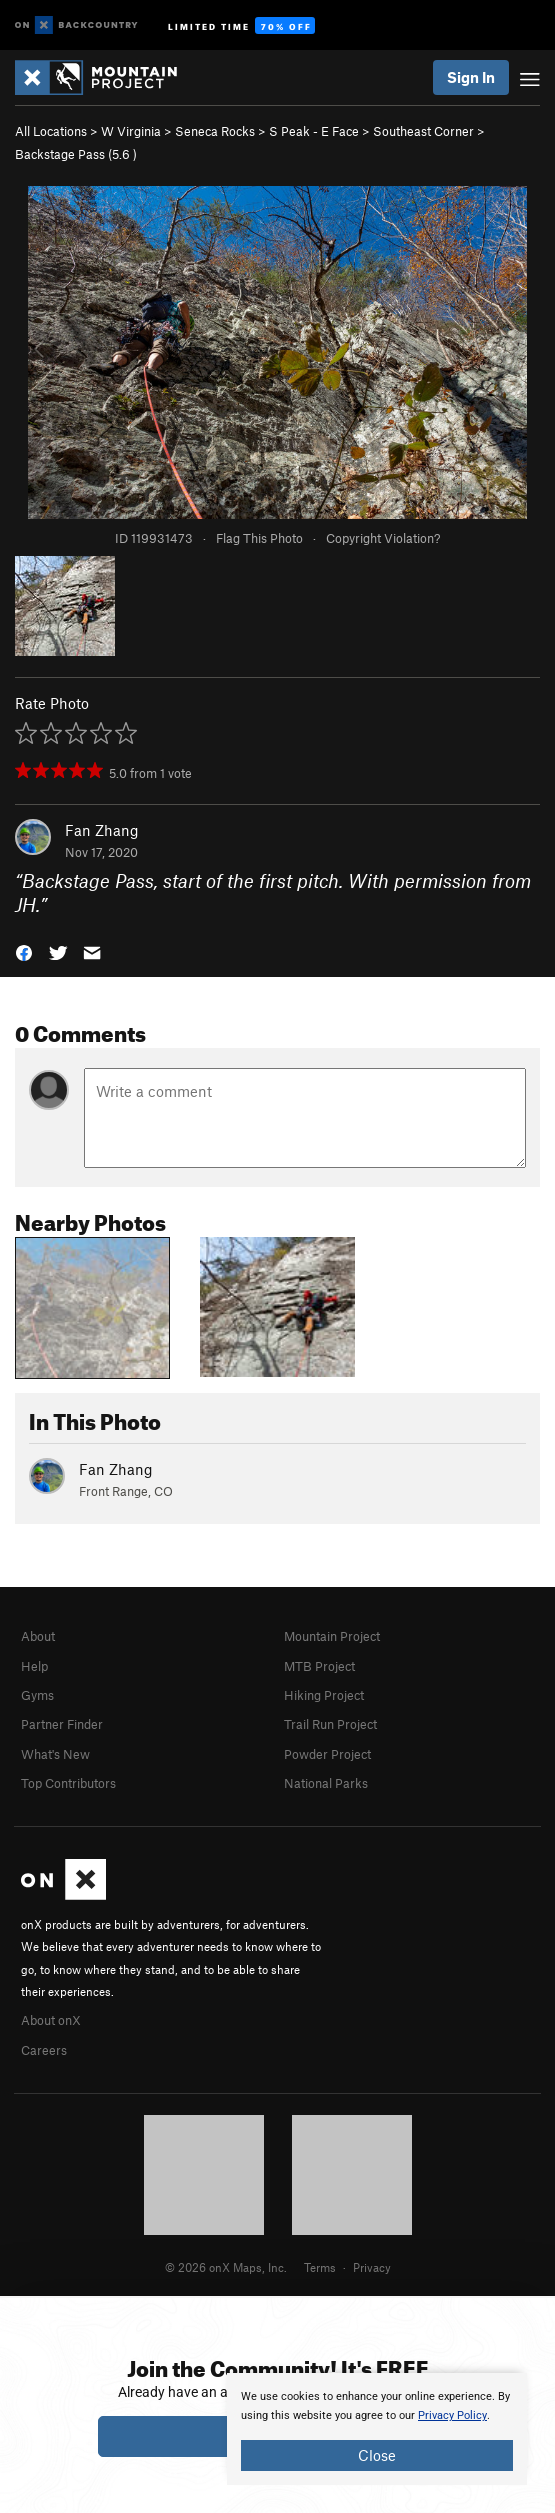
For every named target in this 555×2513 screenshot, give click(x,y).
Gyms (37, 1695)
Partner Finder (62, 1724)
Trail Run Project (330, 1724)
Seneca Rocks (215, 131)
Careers (44, 2050)
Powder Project (327, 1754)
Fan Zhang (102, 830)
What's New (55, 1754)
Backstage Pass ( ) (76, 154)
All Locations (51, 131)
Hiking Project (324, 1695)
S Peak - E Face (314, 131)
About (38, 1636)
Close (377, 2455)
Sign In (471, 77)
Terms (320, 2267)
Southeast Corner (423, 131)
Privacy (372, 2267)
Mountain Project (332, 1636)
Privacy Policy (452, 2415)
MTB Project (319, 1666)
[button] (24, 951)
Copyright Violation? (383, 538)
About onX (51, 2020)
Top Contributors (68, 1783)
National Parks (326, 1783)
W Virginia (131, 131)
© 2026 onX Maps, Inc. (226, 2267)
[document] (377, 2429)
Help (34, 1666)
